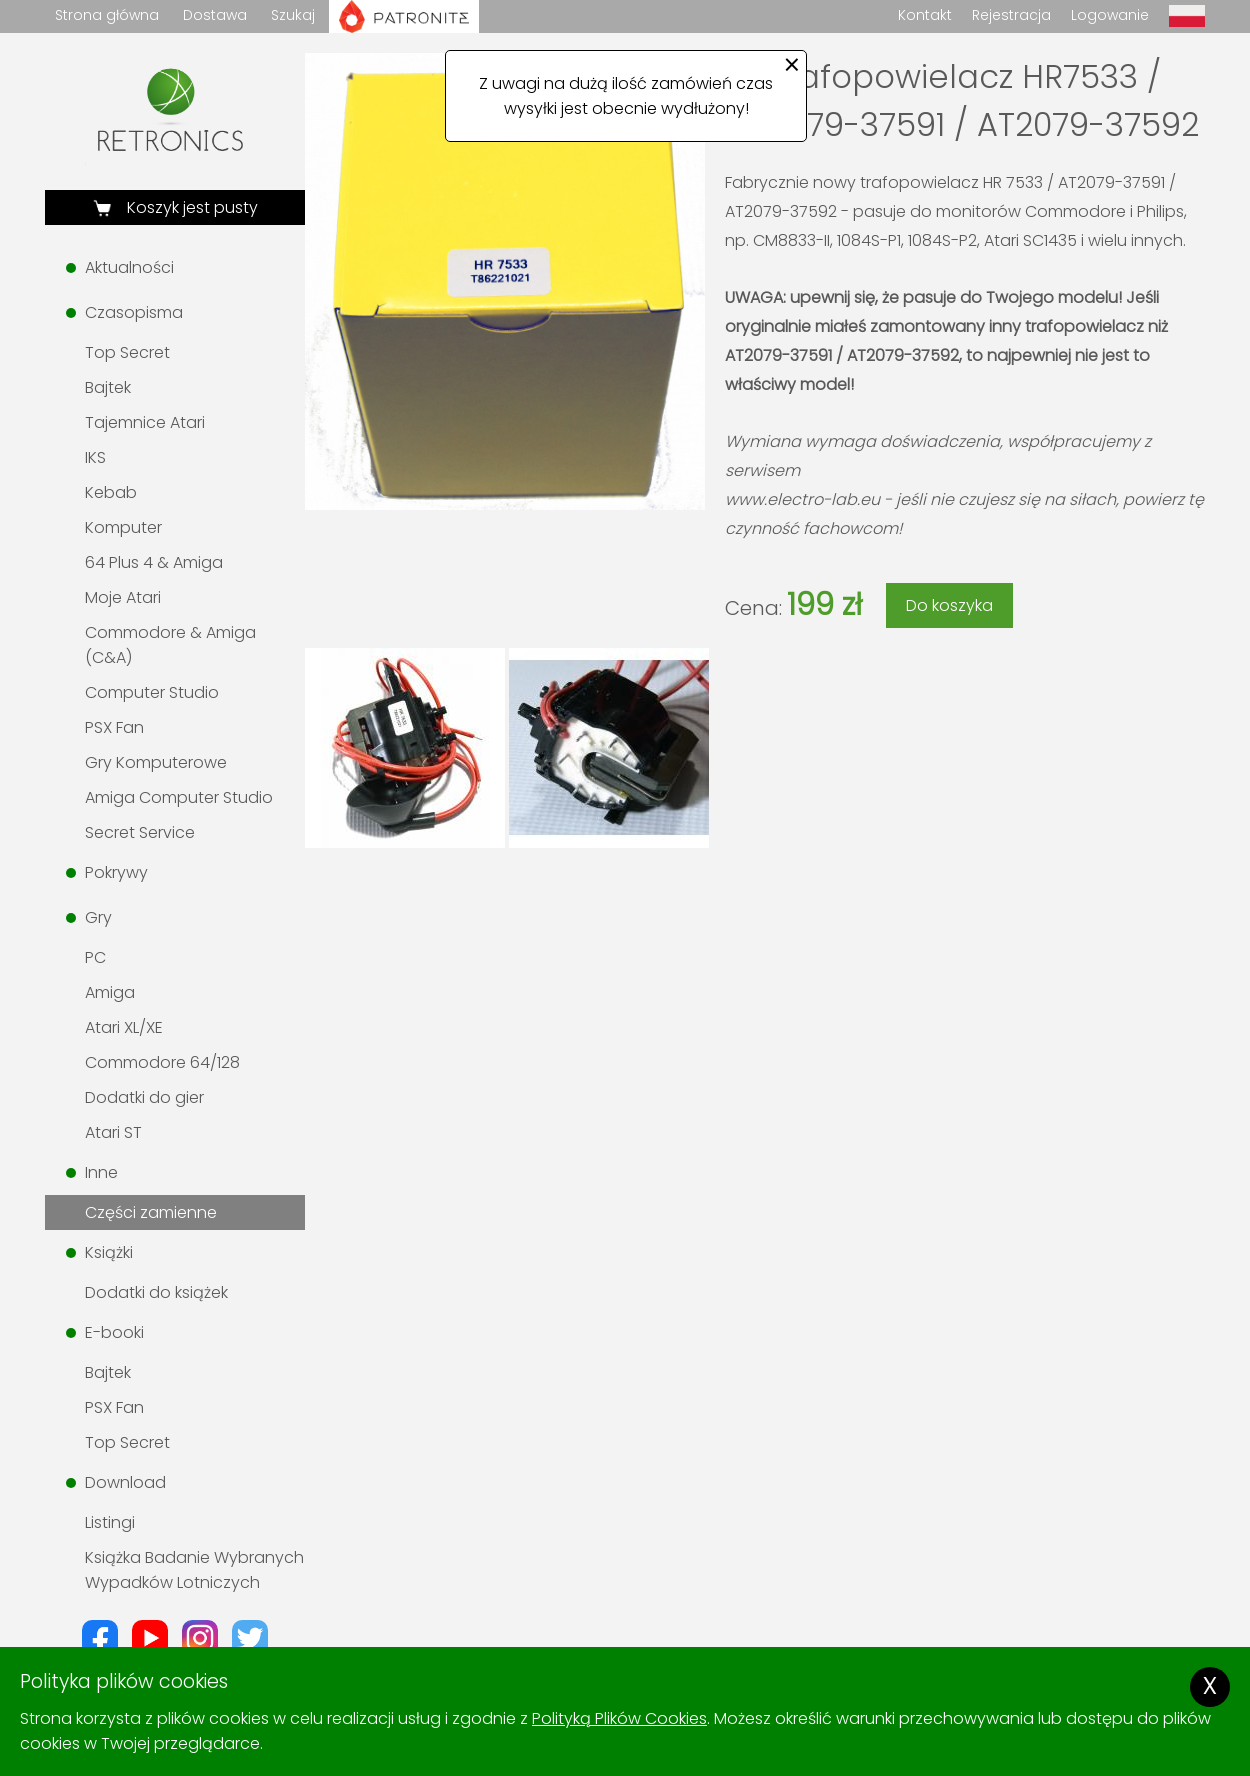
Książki (109, 1252)
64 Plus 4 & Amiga (154, 562)
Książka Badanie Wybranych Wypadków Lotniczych (194, 1570)
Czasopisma (134, 312)
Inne (101, 1172)
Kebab (111, 492)
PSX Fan (114, 727)
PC (95, 957)
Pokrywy (116, 872)
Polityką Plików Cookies (619, 1718)
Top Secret (127, 352)
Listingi (110, 1522)
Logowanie (1110, 15)
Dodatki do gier (144, 1097)
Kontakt (925, 15)
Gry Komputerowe (156, 762)
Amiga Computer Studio (179, 797)
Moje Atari (123, 597)
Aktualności (129, 267)
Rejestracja (1011, 15)
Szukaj (293, 15)
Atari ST (113, 1132)
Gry (98, 917)
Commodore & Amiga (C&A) (170, 645)
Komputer (123, 527)
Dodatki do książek (156, 1292)
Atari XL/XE (124, 1027)
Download (125, 1482)
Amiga (110, 992)
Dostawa (215, 15)
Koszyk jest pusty (190, 207)
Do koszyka (949, 605)
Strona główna (107, 15)
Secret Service (140, 832)
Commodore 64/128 (162, 1062)
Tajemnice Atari (145, 422)
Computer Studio (152, 692)
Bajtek (108, 387)
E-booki (114, 1332)
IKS (95, 457)
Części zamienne (151, 1212)
